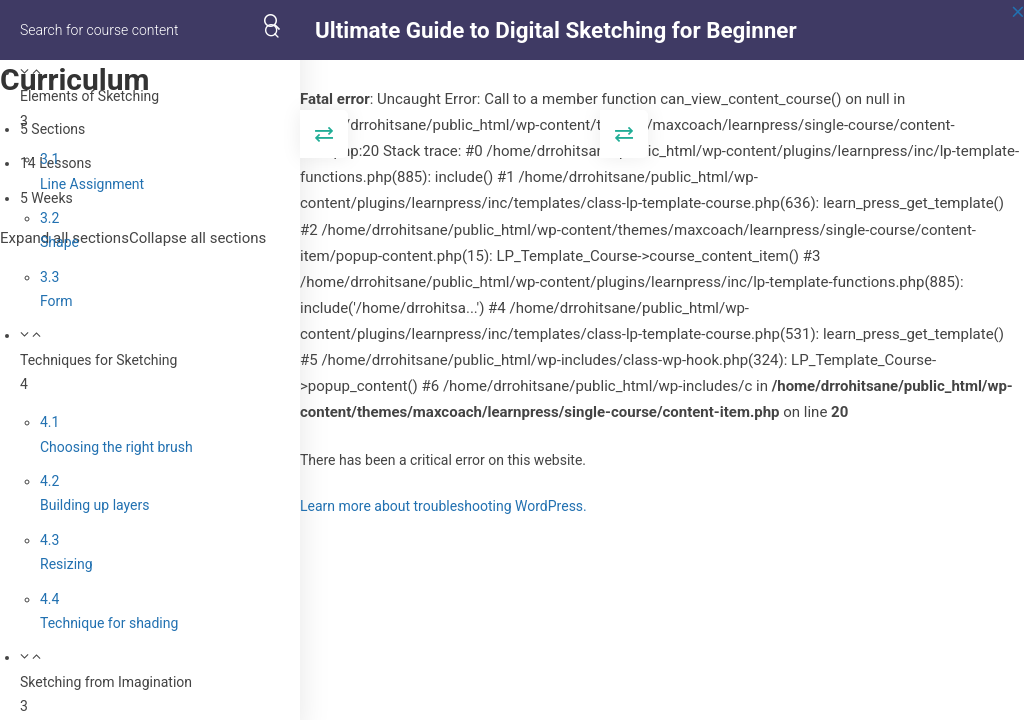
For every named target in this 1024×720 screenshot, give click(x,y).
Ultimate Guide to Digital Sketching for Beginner (556, 30)
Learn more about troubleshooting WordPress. (443, 506)
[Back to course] (1018, 30)
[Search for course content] (272, 30)
